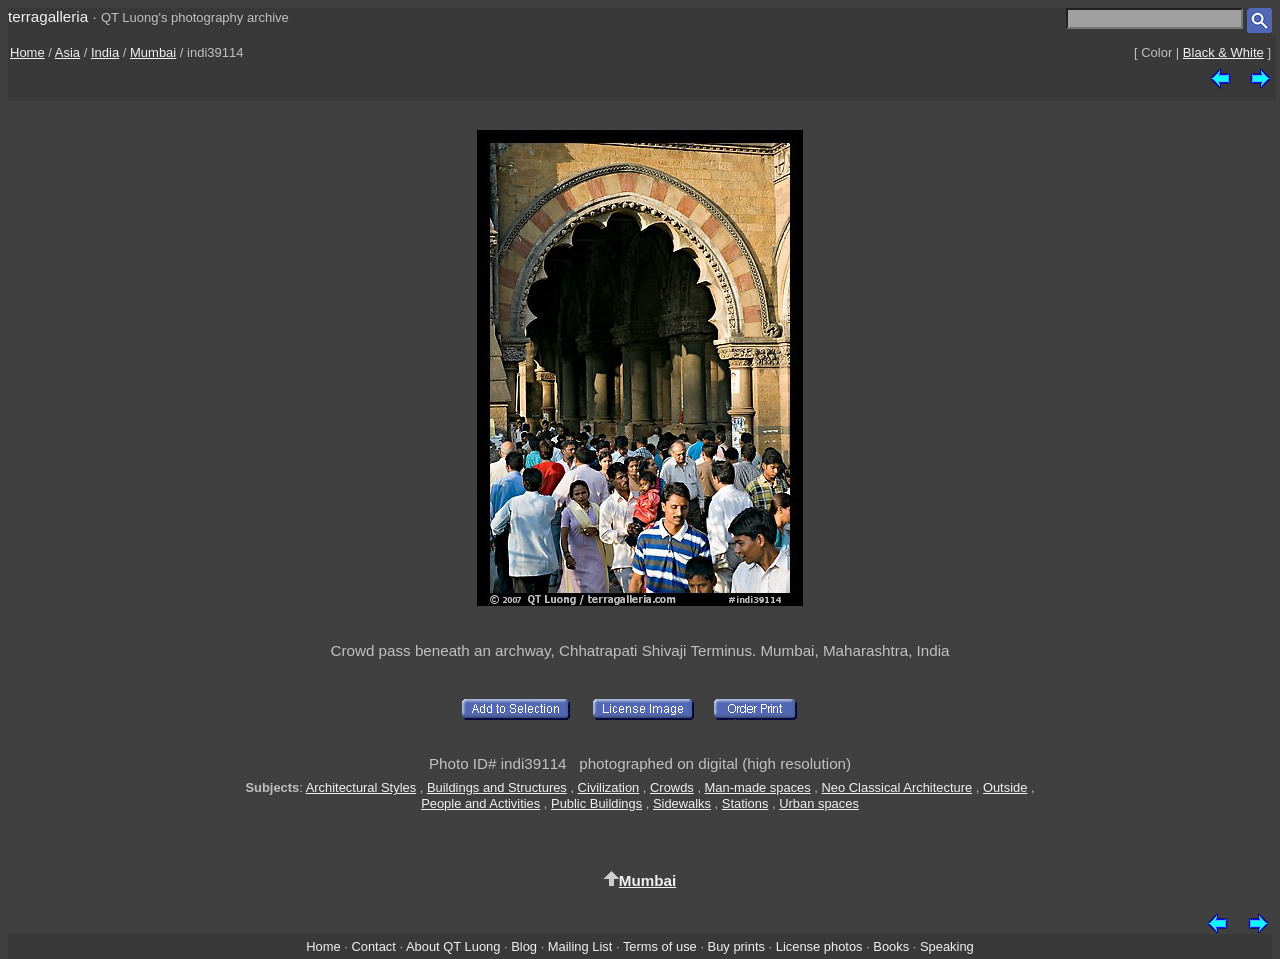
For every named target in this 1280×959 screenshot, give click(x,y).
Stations (745, 803)
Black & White (1223, 52)
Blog (524, 946)
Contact (373, 946)
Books (891, 946)
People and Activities (480, 803)
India (105, 52)
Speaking (947, 946)
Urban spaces (819, 803)
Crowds (672, 787)
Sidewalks (682, 803)
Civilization (609, 787)
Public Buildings (596, 803)
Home (27, 52)
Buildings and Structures (497, 787)
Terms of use (660, 946)
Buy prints (736, 946)
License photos (819, 946)
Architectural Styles (361, 787)
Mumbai (153, 52)
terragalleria (48, 16)
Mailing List (580, 946)
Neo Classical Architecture (897, 787)
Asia (67, 52)
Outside (1005, 787)
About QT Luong (453, 946)
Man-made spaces (758, 787)
